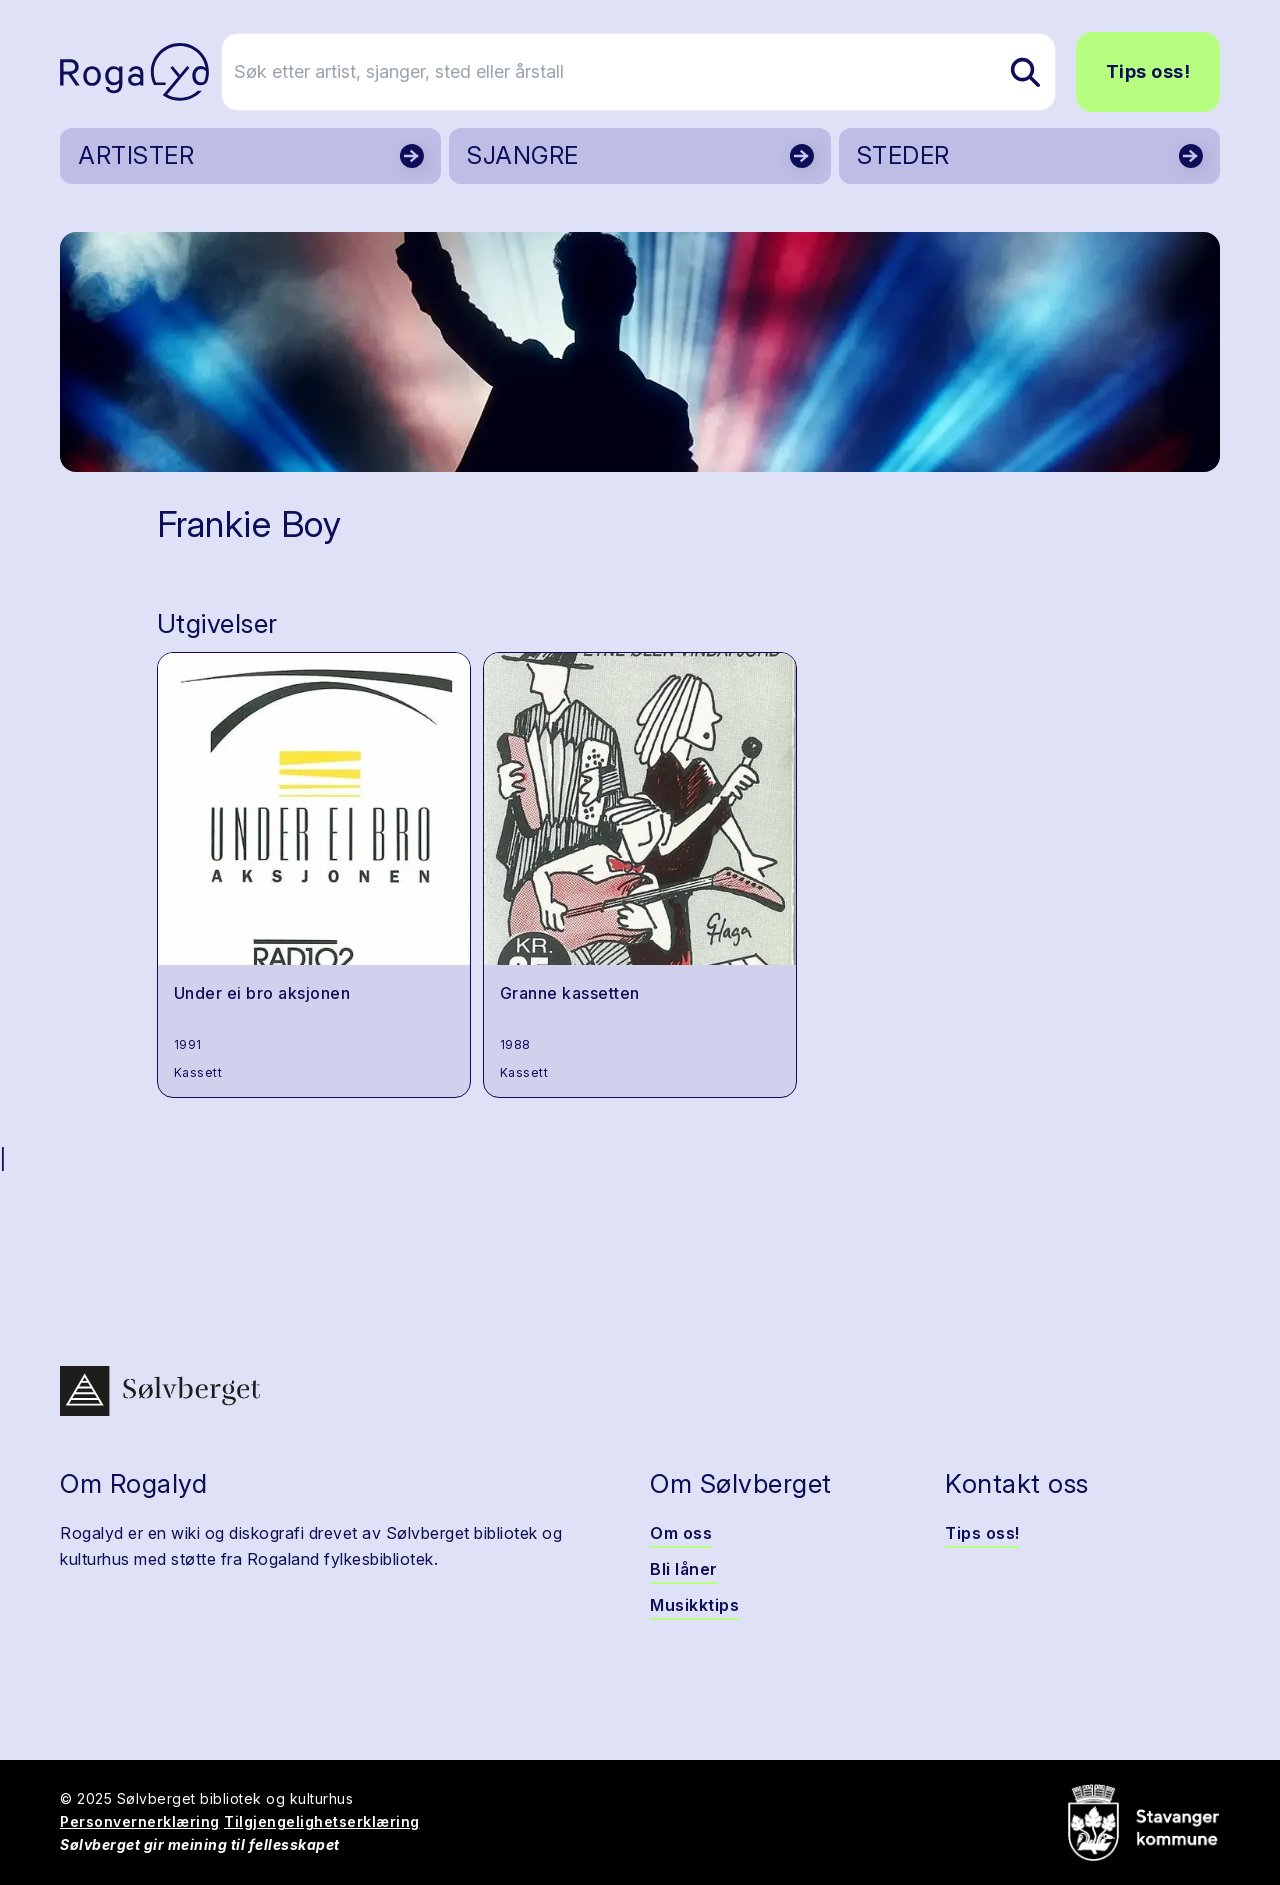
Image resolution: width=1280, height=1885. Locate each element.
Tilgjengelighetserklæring (322, 1821)
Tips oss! (1148, 71)
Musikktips (694, 1605)
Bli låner (684, 1569)
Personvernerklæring (140, 1821)
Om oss (681, 1533)
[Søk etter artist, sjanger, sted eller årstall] (649, 72)
